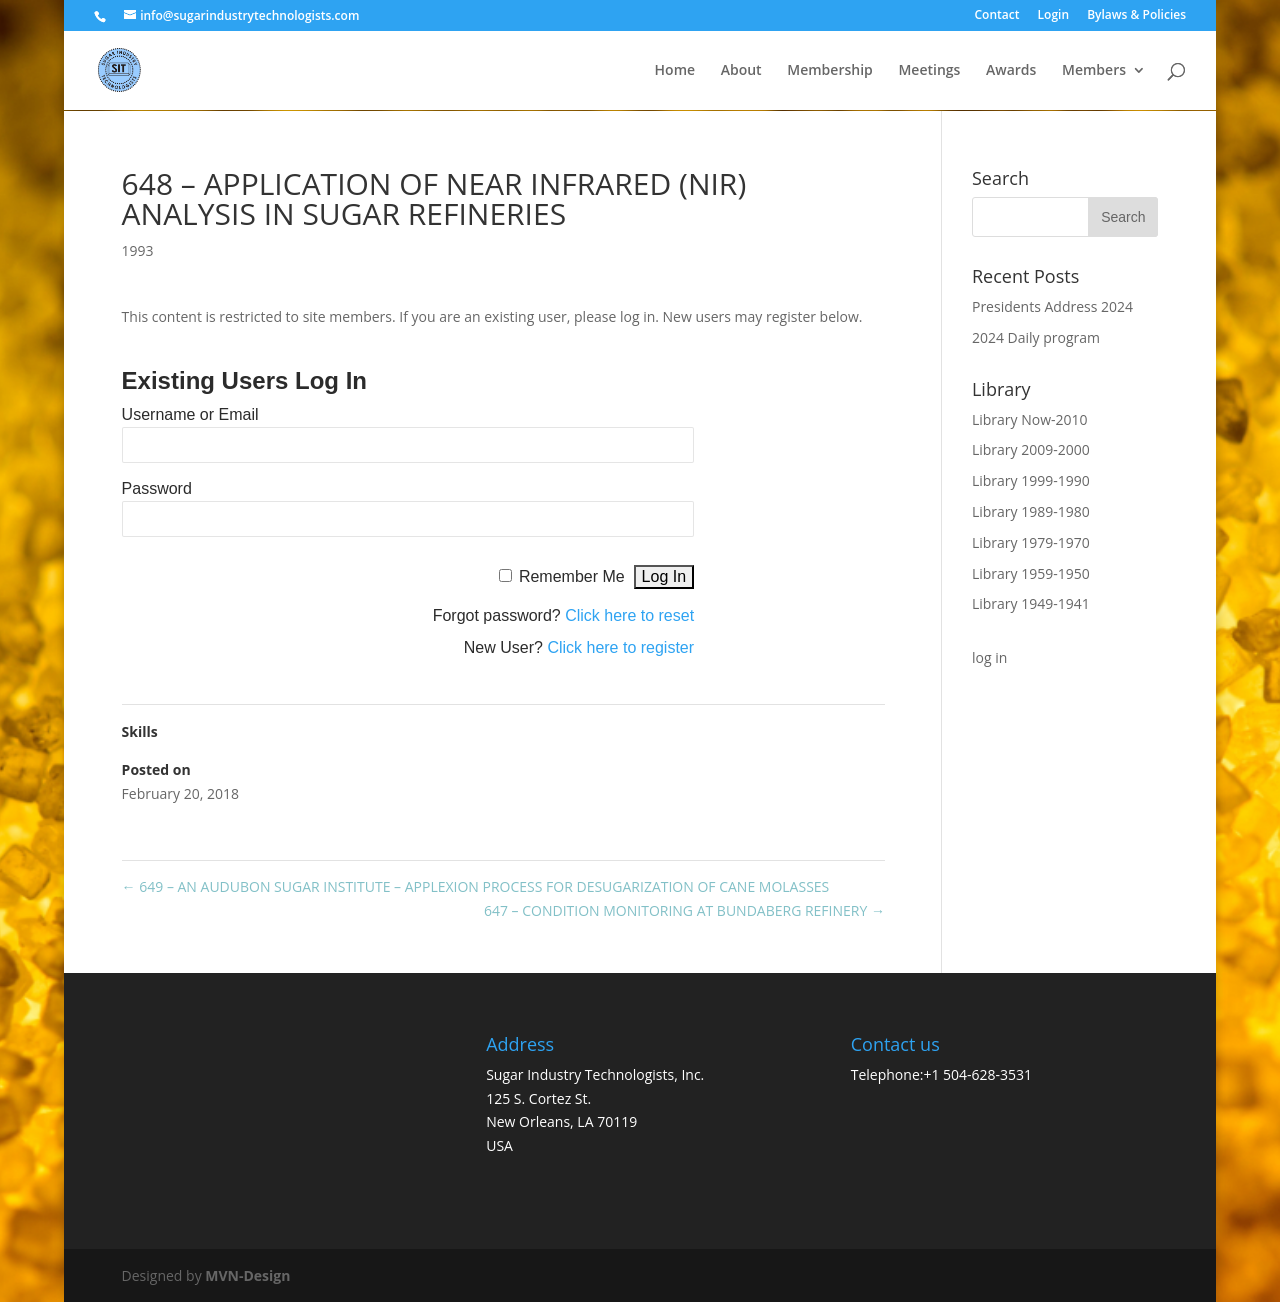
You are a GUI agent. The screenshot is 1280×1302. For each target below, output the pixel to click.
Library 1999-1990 (1031, 480)
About (741, 71)
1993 (138, 250)
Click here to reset (629, 615)
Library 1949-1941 (1031, 603)
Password (157, 488)
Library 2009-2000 (1031, 449)
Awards (1011, 71)
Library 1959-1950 (1031, 573)
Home (675, 71)
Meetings (929, 71)
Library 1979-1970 (1031, 542)
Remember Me (572, 576)
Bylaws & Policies (1136, 16)
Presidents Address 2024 (1052, 306)
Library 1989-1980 (1031, 511)
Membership (829, 71)
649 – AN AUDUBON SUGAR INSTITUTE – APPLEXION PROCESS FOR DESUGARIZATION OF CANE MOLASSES (476, 886)
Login (1053, 16)
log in (989, 657)
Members (1094, 71)
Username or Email (190, 414)
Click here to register (620, 647)
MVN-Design (247, 1275)
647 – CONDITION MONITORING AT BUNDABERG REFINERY (684, 910)
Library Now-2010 (1030, 419)
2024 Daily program (1036, 337)
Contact (996, 16)
